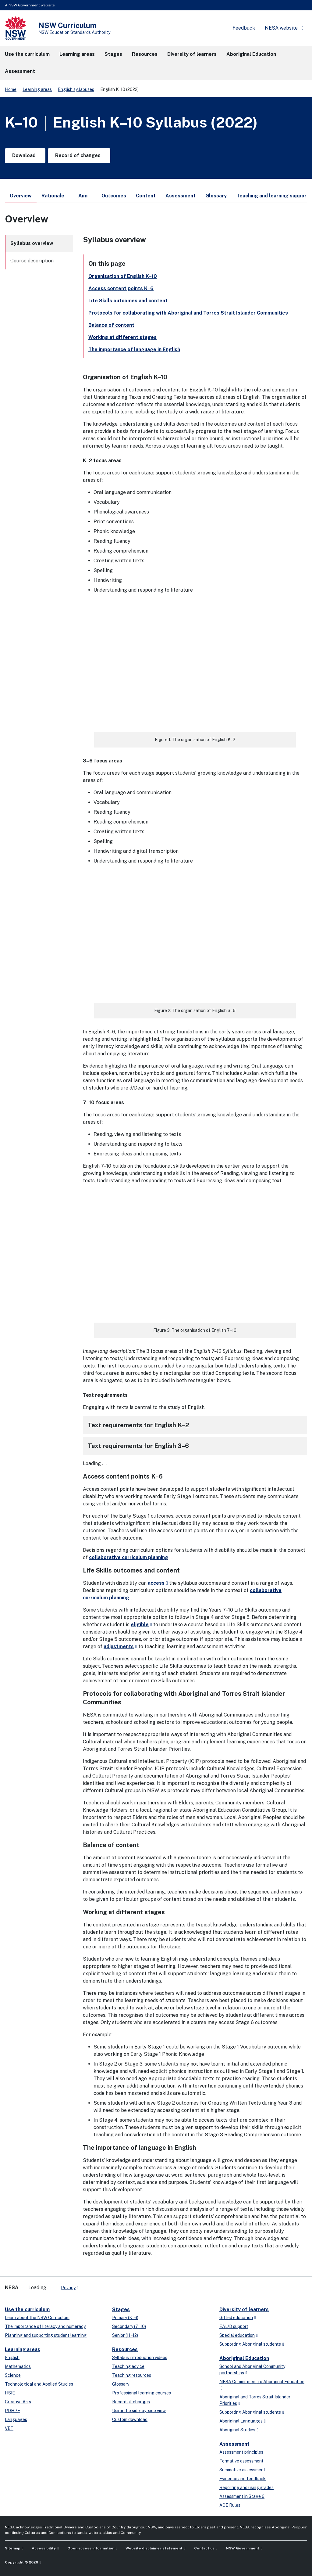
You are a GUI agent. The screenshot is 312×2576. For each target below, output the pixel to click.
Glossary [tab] (216, 196)
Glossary (120, 2384)
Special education (237, 2335)
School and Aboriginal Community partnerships (252, 2369)
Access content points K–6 (121, 288)
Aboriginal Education (244, 2358)
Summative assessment (242, 2469)
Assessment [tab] (180, 196)
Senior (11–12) (125, 2335)
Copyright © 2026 (21, 2562)
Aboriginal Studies (237, 2429)
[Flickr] (114, 2285)
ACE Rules (229, 2505)
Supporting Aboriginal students (250, 2344)
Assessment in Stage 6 (241, 2496)
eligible (140, 1624)
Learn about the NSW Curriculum (37, 2317)
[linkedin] (96, 2285)
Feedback (243, 28)
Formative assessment (241, 2461)
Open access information (90, 2548)
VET (9, 2428)
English (12, 2357)
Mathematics (18, 2366)
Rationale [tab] (52, 196)
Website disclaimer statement (154, 2548)
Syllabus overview (31, 243)
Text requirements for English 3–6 (138, 1446)
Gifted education (236, 2317)
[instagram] (108, 2285)
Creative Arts (18, 2401)
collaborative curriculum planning (128, 1557)
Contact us (204, 2548)
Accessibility (44, 2548)
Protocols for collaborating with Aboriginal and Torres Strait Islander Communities (188, 313)
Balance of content (111, 325)
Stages (121, 2309)
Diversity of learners (244, 2309)
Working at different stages (122, 337)
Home (10, 89)
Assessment (234, 2444)
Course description (32, 261)
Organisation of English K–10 (122, 276)
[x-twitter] (90, 2285)
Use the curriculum (27, 2309)
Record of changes (131, 2401)
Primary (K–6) (125, 2317)
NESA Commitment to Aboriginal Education (261, 2381)
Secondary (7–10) (129, 2326)
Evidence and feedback (242, 2478)
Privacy (68, 2287)
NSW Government (242, 2548)
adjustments (119, 1646)
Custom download (129, 2419)
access (156, 1583)
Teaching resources (131, 2375)
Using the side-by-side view (139, 2410)
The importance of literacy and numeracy (45, 2326)
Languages (16, 2419)
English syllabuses (76, 89)
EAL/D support (233, 2326)
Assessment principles (241, 2452)
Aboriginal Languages (241, 2421)
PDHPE (12, 2410)
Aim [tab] (82, 196)
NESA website (281, 28)
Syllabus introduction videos (139, 2357)
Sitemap (12, 2548)
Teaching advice (128, 2366)
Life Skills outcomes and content (128, 301)
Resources (125, 2349)
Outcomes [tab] (113, 196)
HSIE (10, 2392)
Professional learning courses (141, 2392)
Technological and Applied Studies (39, 2384)
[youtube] (102, 2285)
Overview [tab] (21, 198)
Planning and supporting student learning (46, 2335)
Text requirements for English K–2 (138, 1425)
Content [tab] (146, 196)
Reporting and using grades (246, 2487)
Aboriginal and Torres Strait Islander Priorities (254, 2400)
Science (13, 2375)
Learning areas (37, 89)
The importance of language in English (134, 349)
